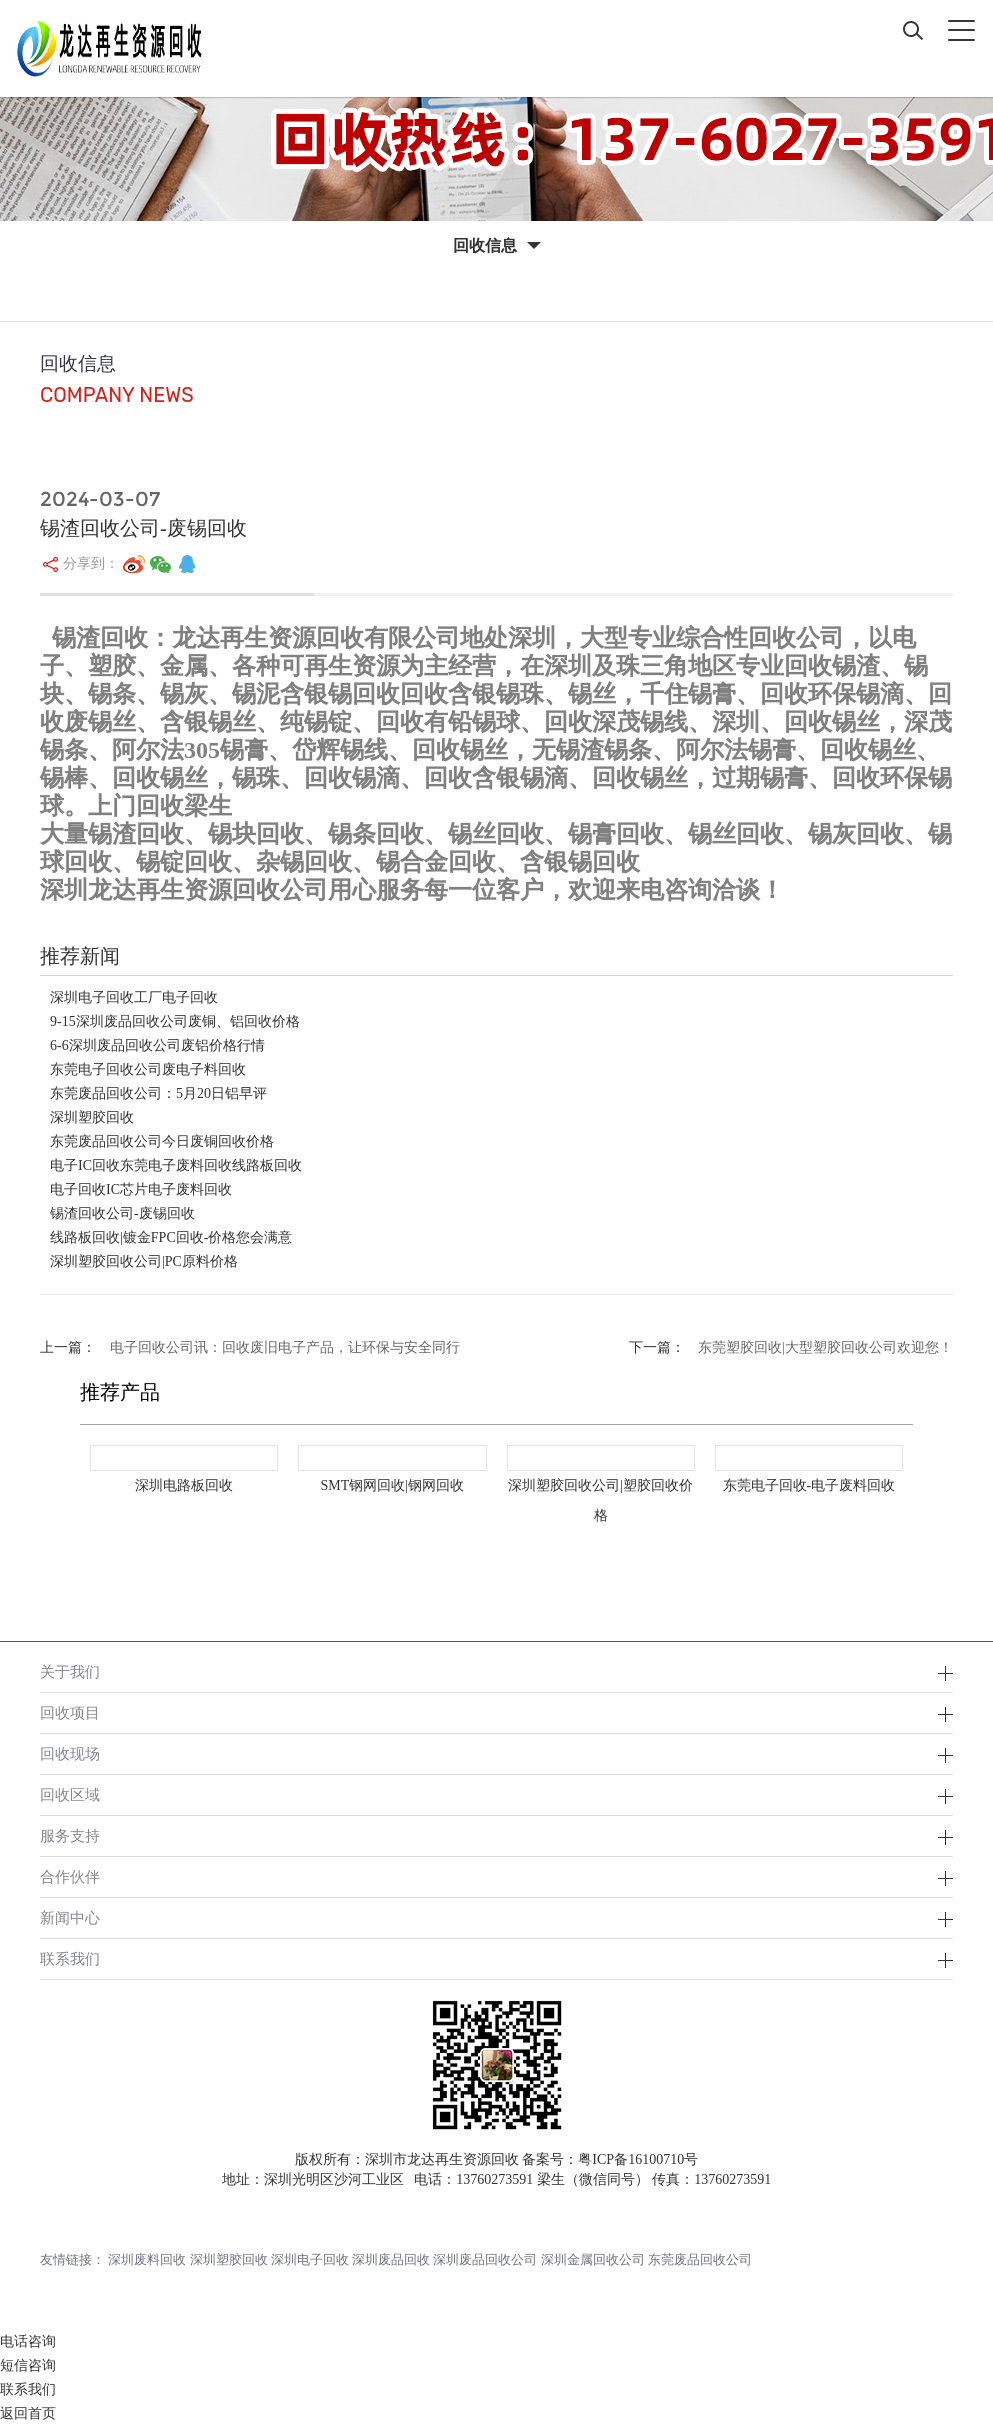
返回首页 (28, 2413)
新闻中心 (70, 1917)
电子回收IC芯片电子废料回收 (141, 1189)
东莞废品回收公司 (700, 2259)
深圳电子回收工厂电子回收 (134, 997)
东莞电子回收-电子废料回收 (809, 1485)
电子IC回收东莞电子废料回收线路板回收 (176, 1165)
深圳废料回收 (147, 2259)
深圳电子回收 (310, 2259)
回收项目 (70, 1712)
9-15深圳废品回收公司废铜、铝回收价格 (175, 1021)
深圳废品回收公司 (485, 2259)
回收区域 (70, 1794)
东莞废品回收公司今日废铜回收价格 (162, 1141)
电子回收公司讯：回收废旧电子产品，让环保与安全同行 (285, 1347)
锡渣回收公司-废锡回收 (122, 1213)
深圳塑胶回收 (92, 1117)
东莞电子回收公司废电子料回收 (148, 1069)
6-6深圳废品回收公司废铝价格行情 (157, 1045)
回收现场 (70, 1753)
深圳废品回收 (391, 2259)
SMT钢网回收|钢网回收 (393, 1485)
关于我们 (70, 1671)
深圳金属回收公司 (593, 2259)
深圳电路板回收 (184, 1485)
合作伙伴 (70, 1876)
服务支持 (70, 1835)
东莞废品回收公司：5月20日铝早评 (158, 1093)
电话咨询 (28, 2341)
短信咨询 (28, 2365)
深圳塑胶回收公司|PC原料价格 (144, 1261)
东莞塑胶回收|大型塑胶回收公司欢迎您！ (825, 1347)
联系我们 (70, 1958)
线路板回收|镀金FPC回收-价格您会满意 (171, 1237)
